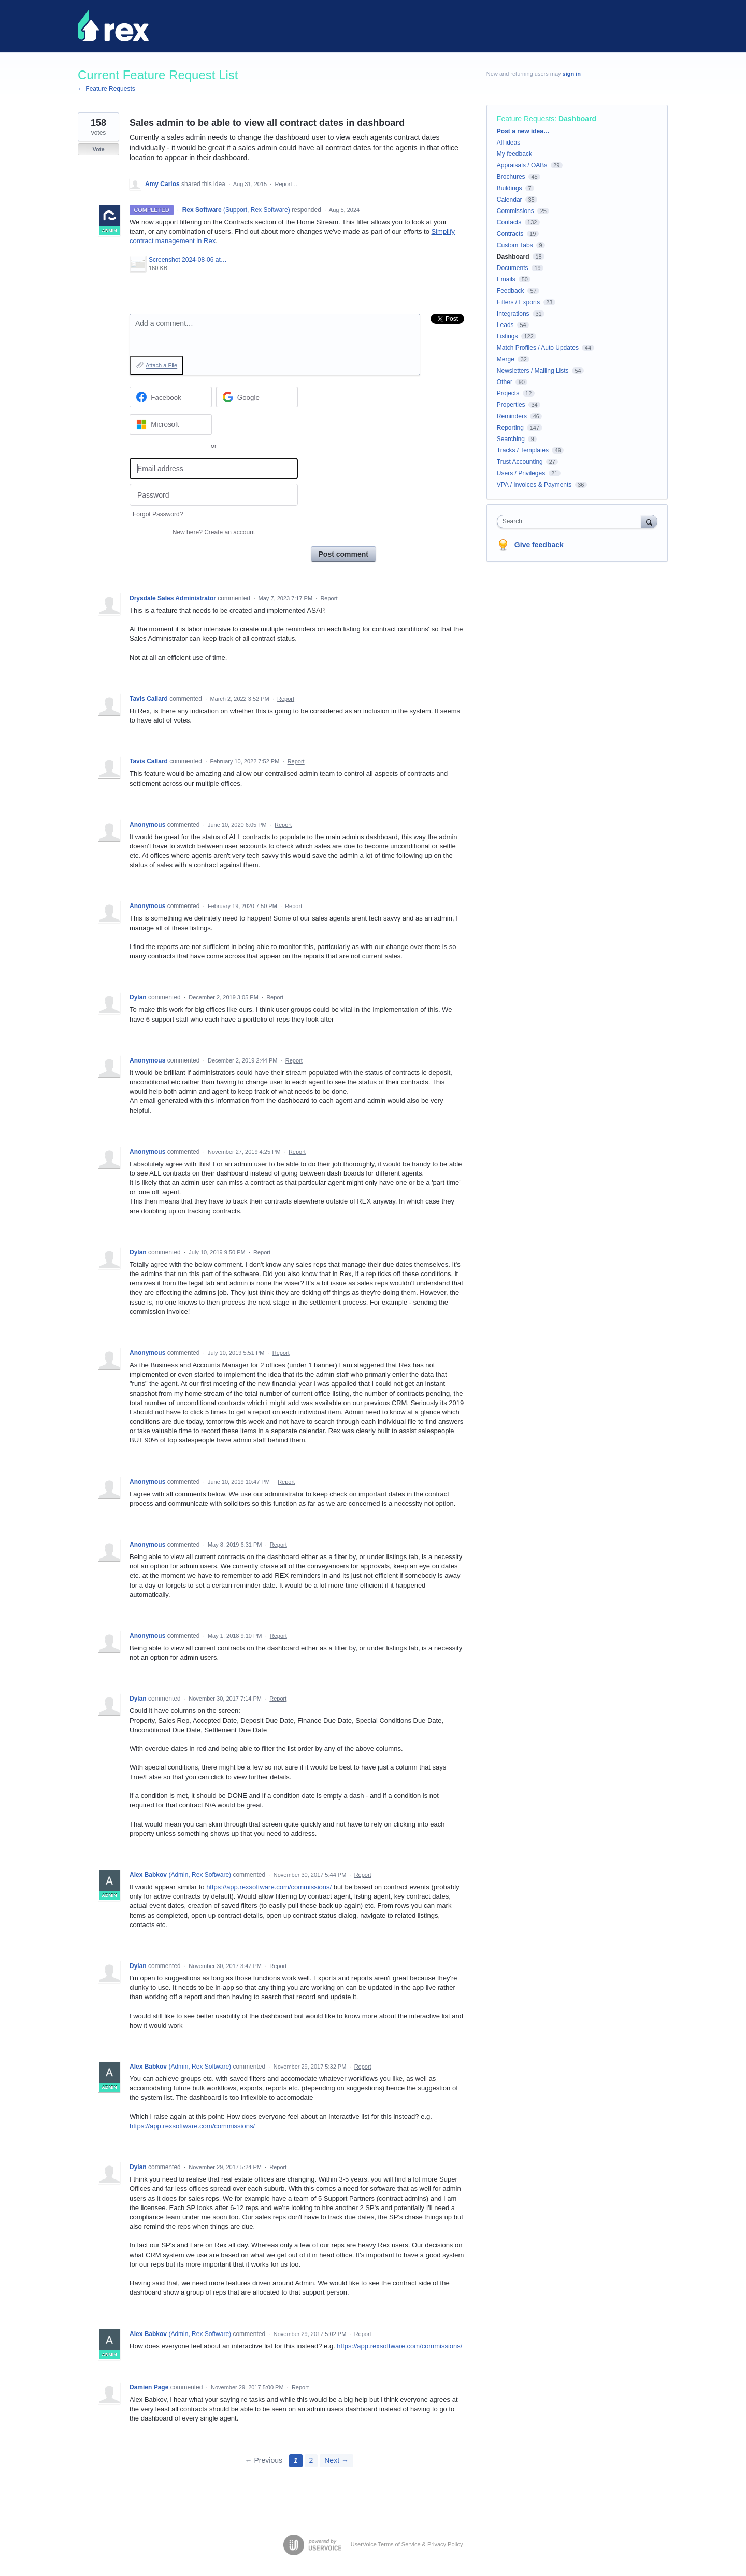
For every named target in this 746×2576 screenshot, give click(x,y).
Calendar (509, 199)
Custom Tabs (515, 245)
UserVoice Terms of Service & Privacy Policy (407, 2544)
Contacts (509, 222)
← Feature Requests (106, 88)
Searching (511, 439)
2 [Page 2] (311, 2460)
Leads (505, 325)
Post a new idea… (523, 131)
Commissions (515, 211)
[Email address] (214, 469)
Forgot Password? (158, 514)
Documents (512, 268)
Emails (506, 279)
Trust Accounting (520, 461)
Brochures (511, 176)
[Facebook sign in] (171, 397)
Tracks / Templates (523, 450)
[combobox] (571, 521)
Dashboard (577, 119)
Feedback (510, 290)
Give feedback (539, 545)
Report (328, 598)
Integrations (513, 313)
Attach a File (161, 365)
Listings (507, 336)
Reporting (510, 427)
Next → (336, 2460)
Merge (505, 359)
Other (504, 382)
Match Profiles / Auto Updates (538, 347)
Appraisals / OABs (522, 165)
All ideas (508, 142)
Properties (511, 404)
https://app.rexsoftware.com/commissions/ (269, 1887)
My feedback (514, 154)
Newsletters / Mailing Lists (533, 370)
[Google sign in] (257, 397)
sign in (572, 73)
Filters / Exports (518, 302)
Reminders (512, 416)
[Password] (214, 495)
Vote (98, 149)
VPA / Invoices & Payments (534, 484)
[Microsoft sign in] (171, 424)
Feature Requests (525, 119)
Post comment (343, 554)
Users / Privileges (521, 473)
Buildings (509, 188)
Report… (286, 184)
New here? (214, 532)
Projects (508, 393)
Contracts (510, 233)
